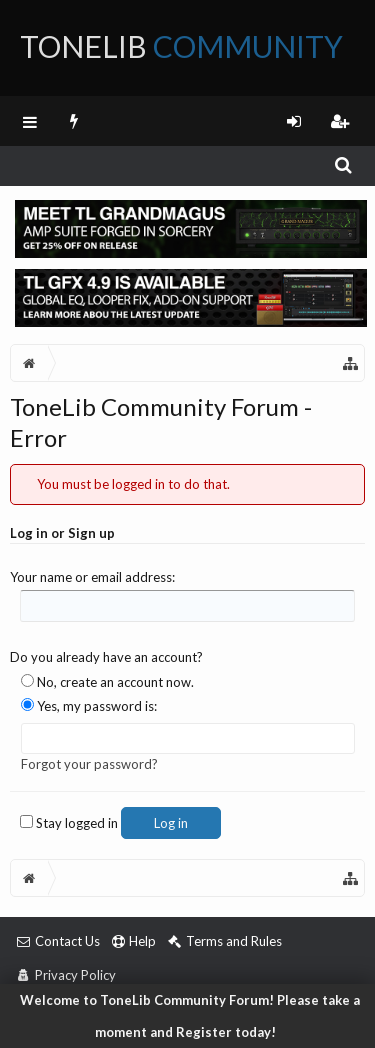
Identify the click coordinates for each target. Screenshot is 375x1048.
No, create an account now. (107, 682)
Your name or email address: (92, 577)
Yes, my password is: (89, 706)
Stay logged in (69, 823)
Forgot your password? (89, 764)
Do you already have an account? (106, 657)
